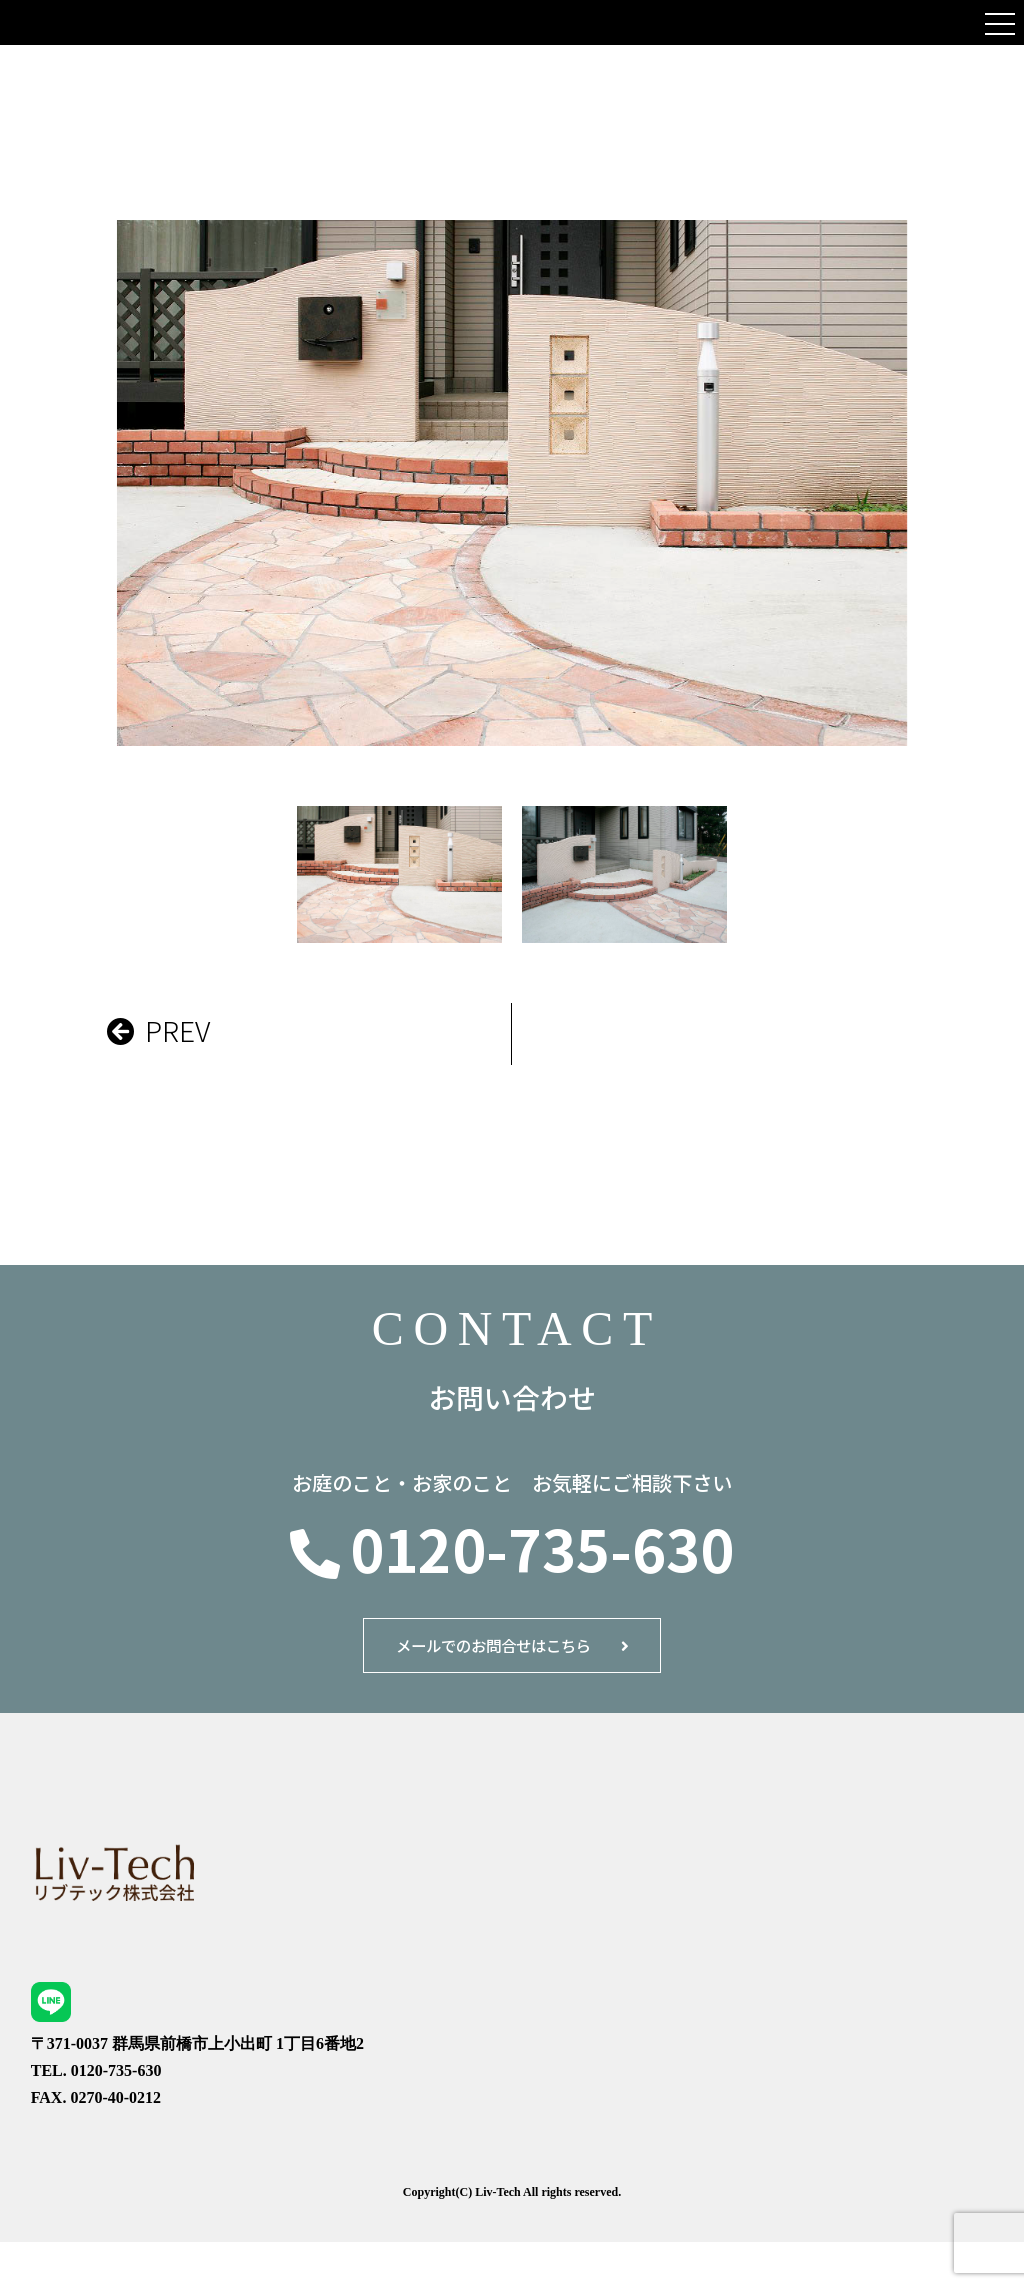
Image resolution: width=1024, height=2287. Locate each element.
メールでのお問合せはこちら (491, 1657)
